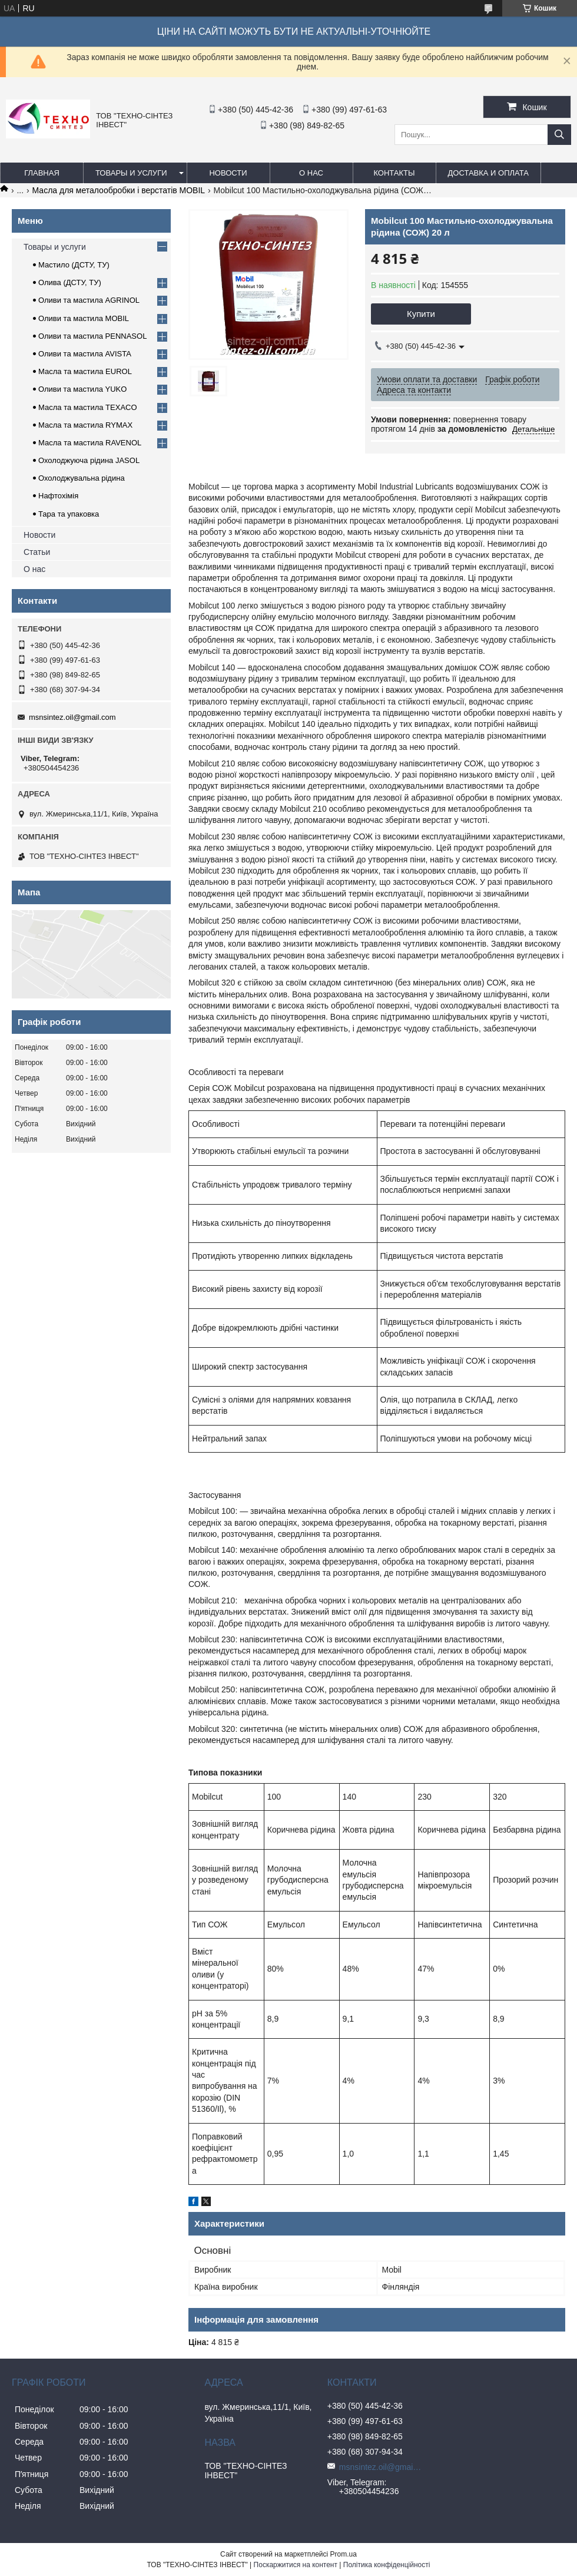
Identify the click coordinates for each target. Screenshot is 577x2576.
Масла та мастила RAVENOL (89, 442)
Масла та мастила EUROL (85, 371)
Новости (228, 172)
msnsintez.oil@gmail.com (72, 717)
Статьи (37, 552)
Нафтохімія (58, 495)
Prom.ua (343, 2554)
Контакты (393, 172)
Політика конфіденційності (386, 2565)
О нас (311, 172)
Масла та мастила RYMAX (85, 425)
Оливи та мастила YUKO (82, 389)
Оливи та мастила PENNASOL (92, 336)
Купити (421, 314)
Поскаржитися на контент (295, 2565)
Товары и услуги (131, 172)
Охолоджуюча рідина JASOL (89, 460)
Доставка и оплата (488, 172)
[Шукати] (559, 134)
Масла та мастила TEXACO (87, 407)
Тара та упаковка (68, 514)
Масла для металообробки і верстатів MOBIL (118, 190)
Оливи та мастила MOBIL (83, 318)
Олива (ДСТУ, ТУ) (69, 282)
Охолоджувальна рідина (81, 478)
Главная (41, 172)
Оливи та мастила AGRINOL (89, 300)
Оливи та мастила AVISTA (84, 353)
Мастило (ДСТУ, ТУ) (74, 264)
